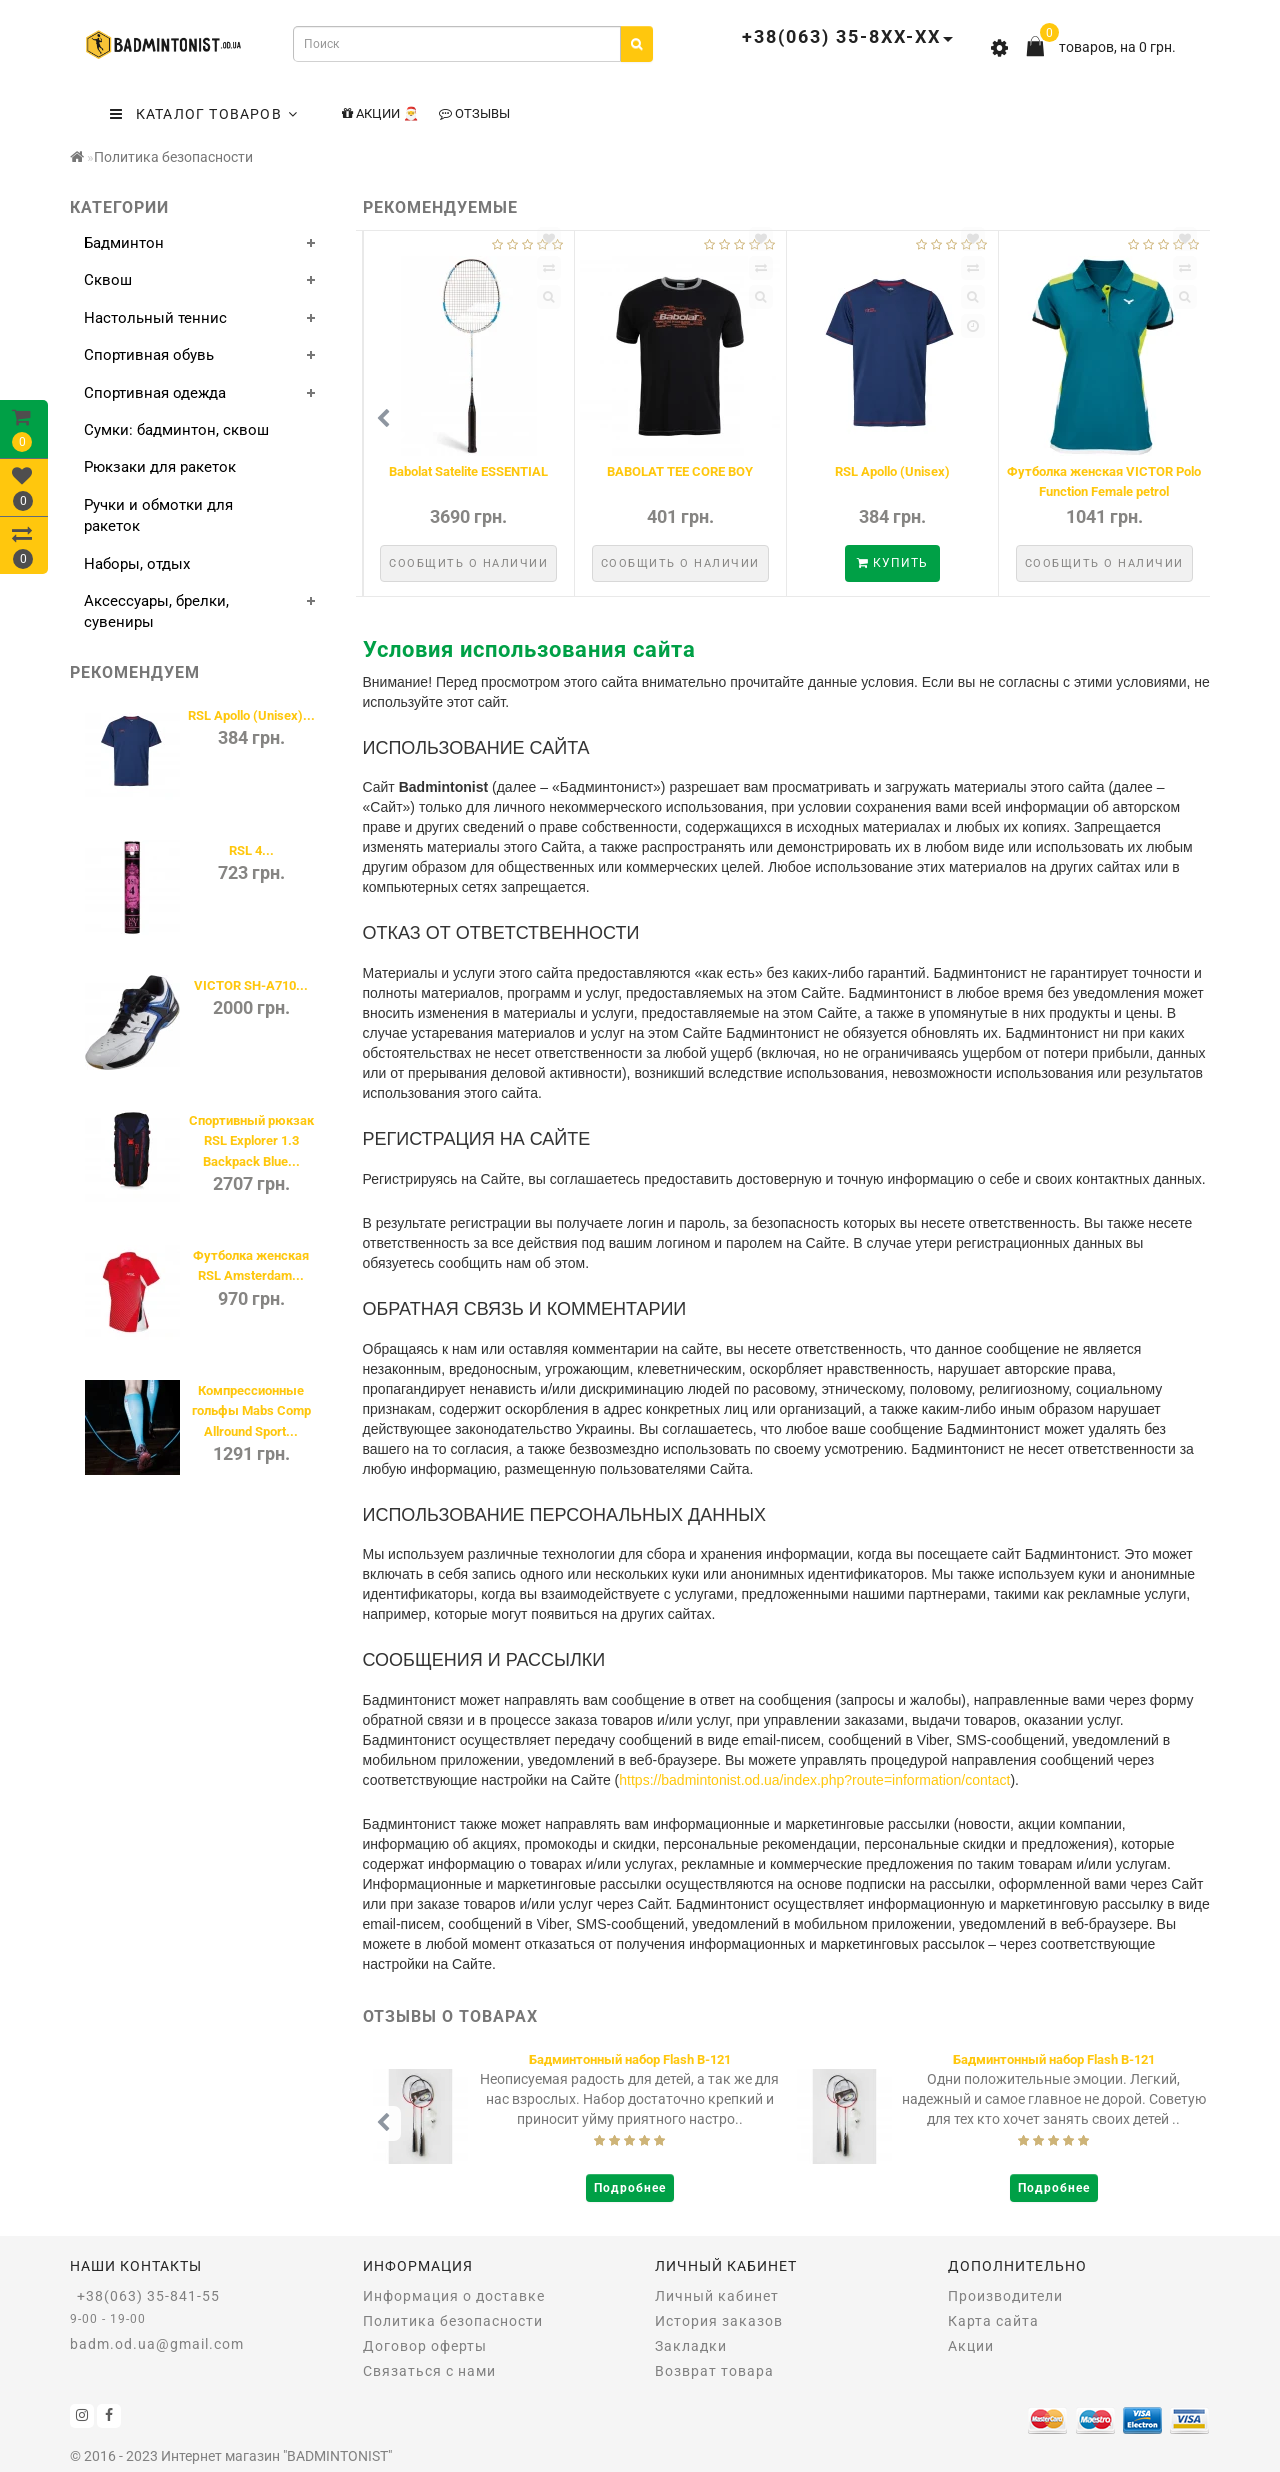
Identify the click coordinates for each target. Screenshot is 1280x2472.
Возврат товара (714, 2371)
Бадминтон (124, 243)
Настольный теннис (155, 318)
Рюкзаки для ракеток (160, 467)
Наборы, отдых (137, 564)
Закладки (691, 2346)
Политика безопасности (173, 157)
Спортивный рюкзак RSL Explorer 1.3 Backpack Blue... (251, 1141)
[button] (1182, 419)
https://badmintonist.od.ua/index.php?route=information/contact (814, 1780)
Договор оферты (425, 2346)
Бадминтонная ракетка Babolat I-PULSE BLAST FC (630, 2059)
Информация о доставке (454, 2296)
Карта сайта (993, 2321)
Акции (971, 2346)
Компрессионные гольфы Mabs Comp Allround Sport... (251, 1411)
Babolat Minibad (468, 471)
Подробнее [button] (630, 2188)
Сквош (108, 280)
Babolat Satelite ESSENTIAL (1104, 471)
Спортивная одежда (155, 393)
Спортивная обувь (149, 355)
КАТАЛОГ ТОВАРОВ (204, 114)
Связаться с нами (429, 2371)
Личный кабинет (717, 2296)
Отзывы (474, 113)
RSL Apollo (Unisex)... (251, 715)
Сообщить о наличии (468, 563)
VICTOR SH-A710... (251, 985)
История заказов (719, 2321)
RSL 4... (251, 850)
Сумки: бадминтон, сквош (176, 430)
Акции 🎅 (380, 113)
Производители (1005, 2296)
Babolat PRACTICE (680, 471)
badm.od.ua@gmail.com (157, 2344)
